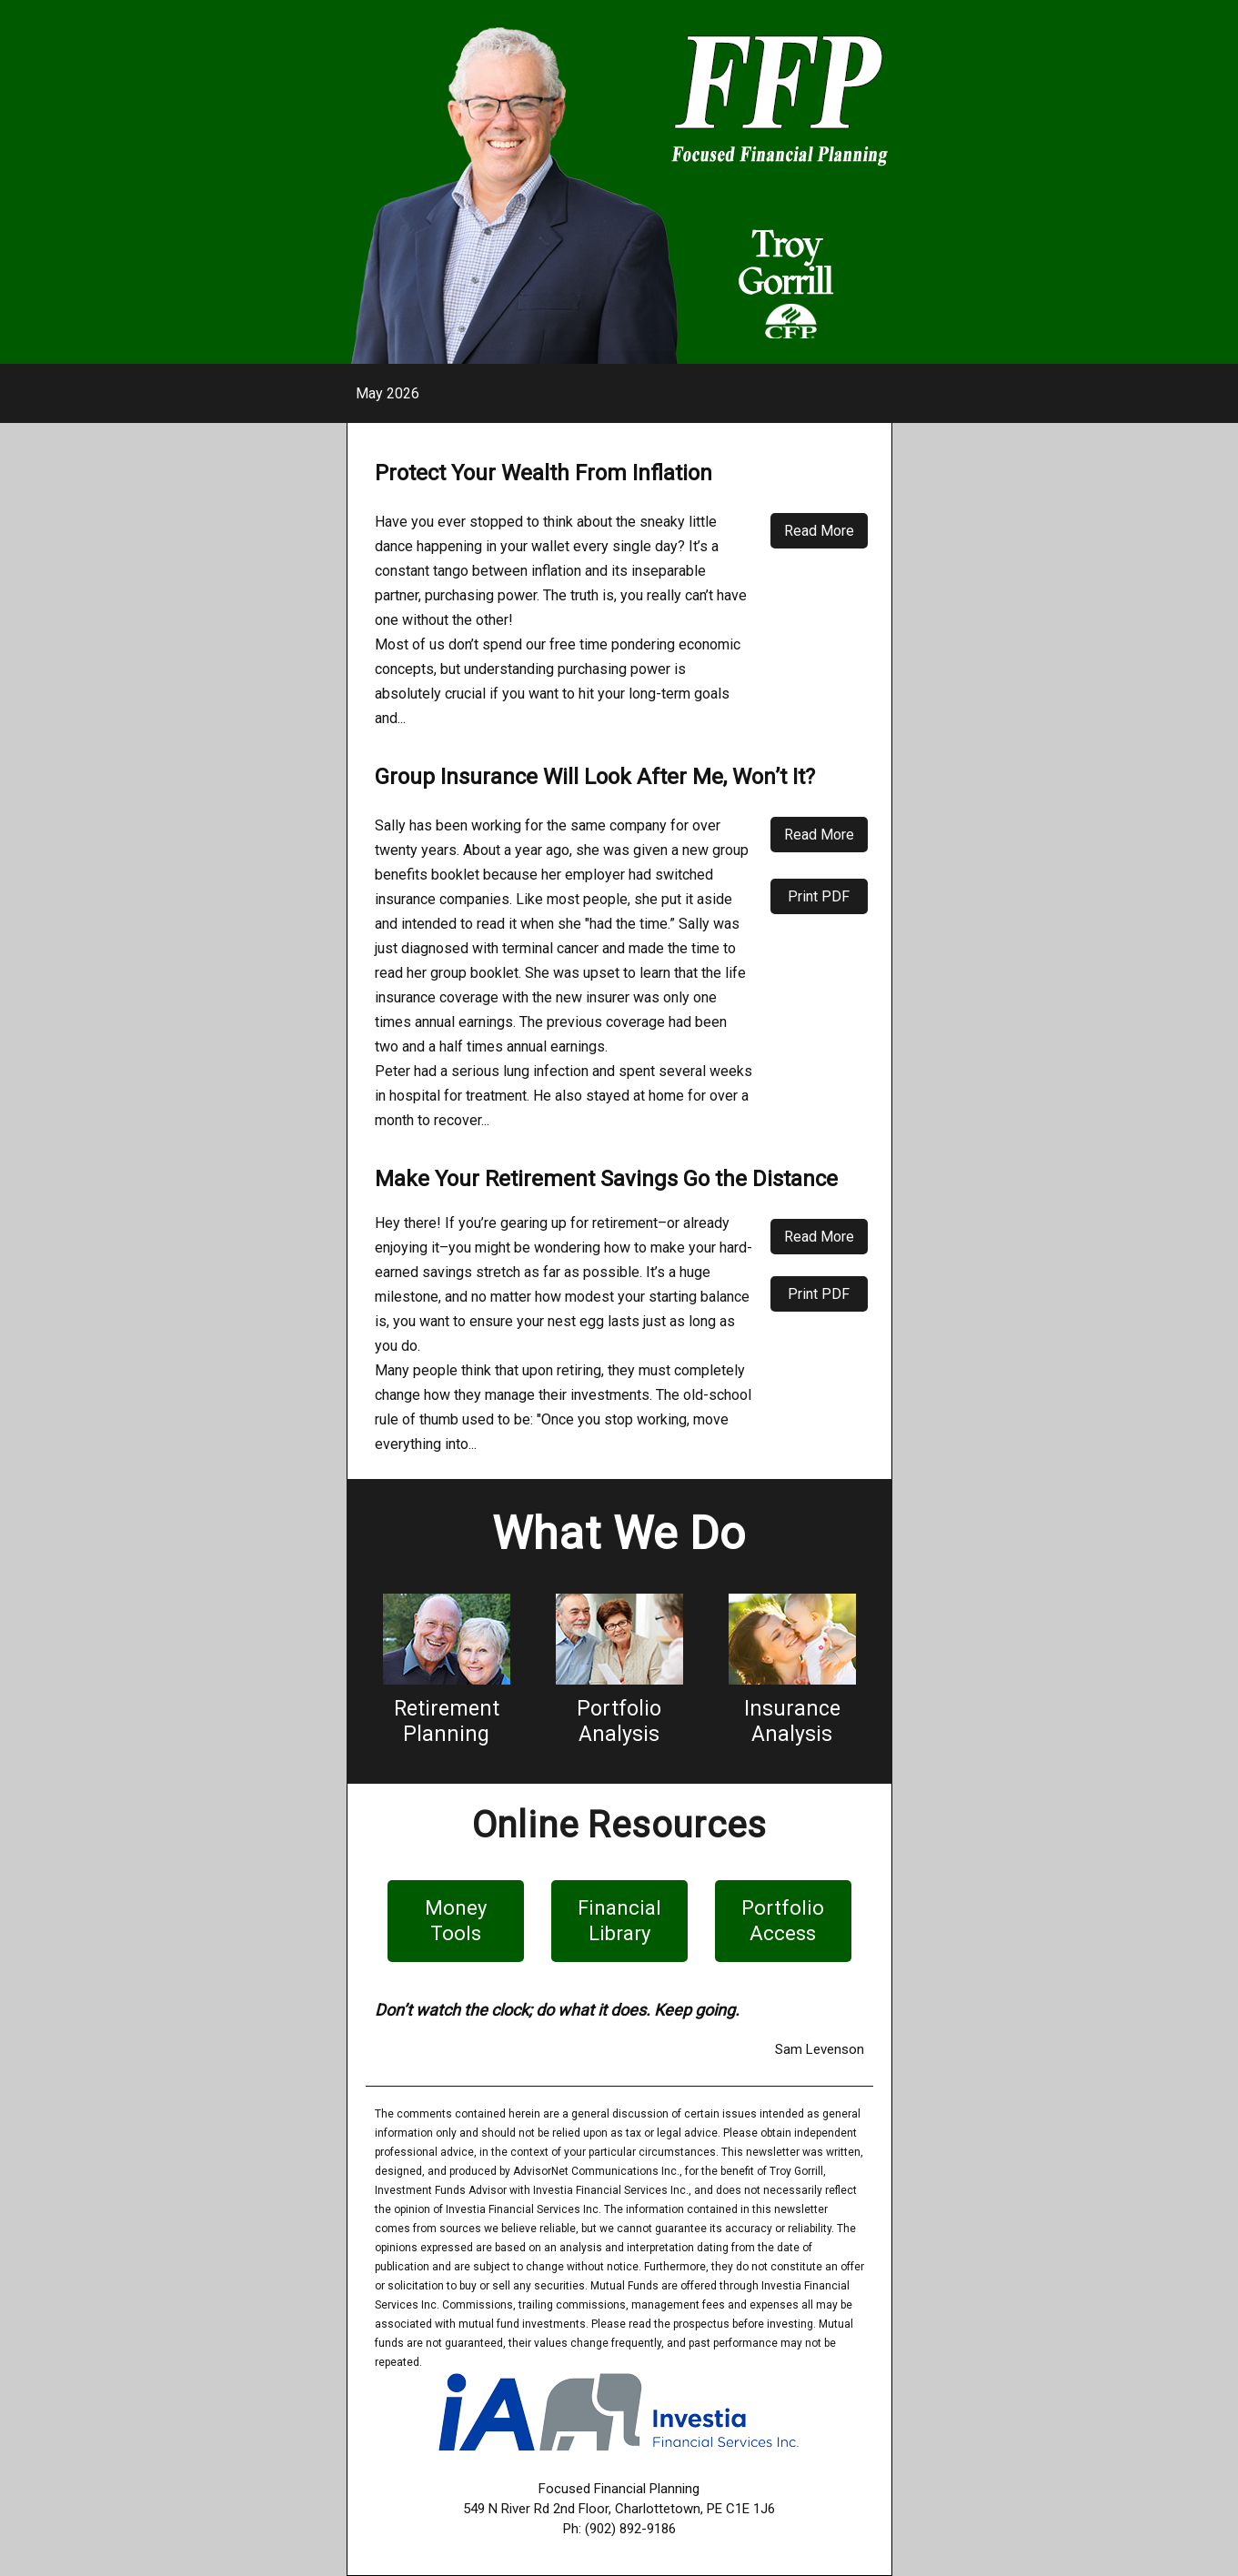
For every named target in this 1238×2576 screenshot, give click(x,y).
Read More (819, 530)
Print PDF (819, 896)
